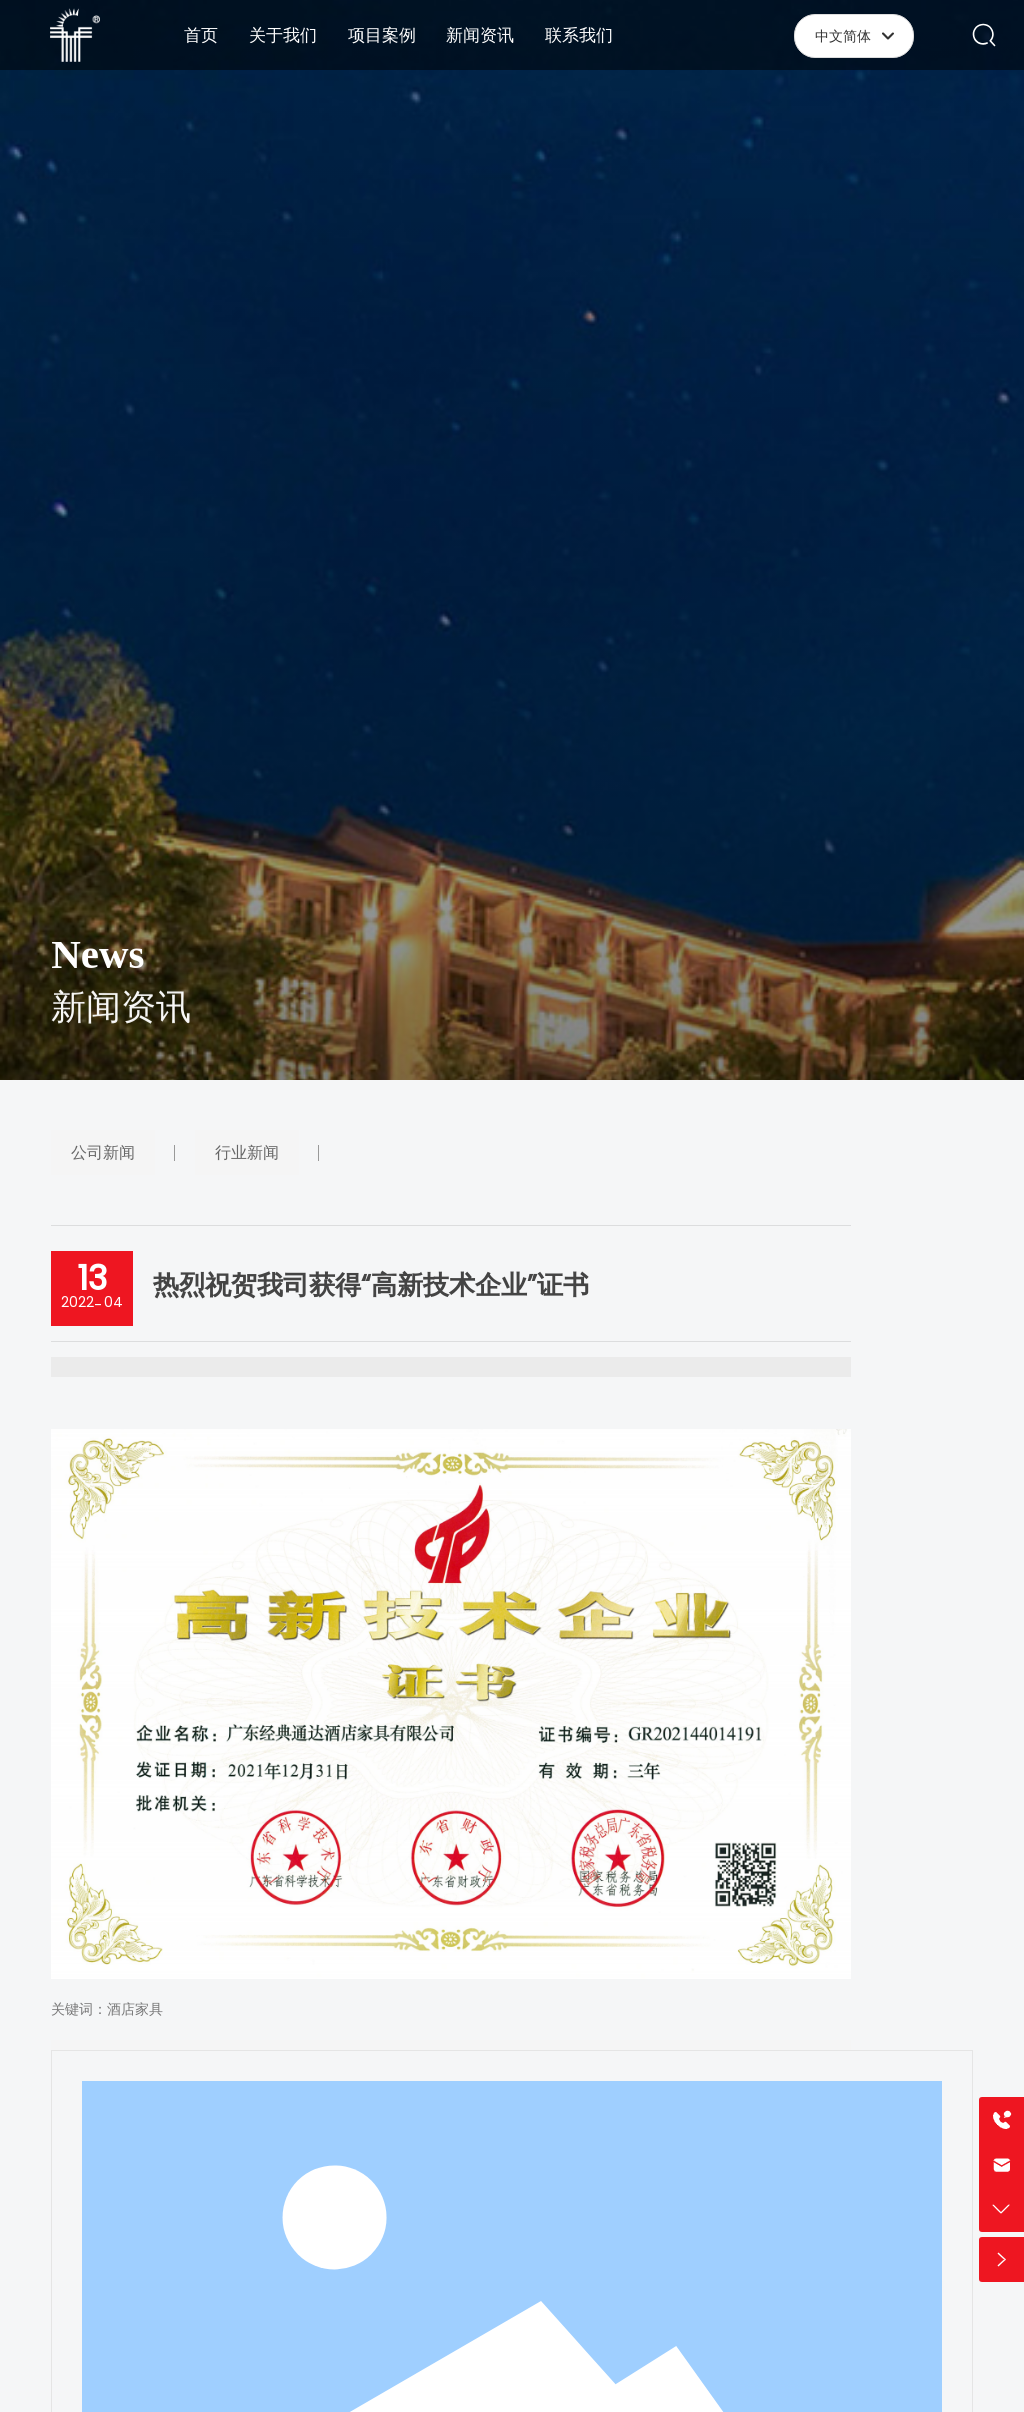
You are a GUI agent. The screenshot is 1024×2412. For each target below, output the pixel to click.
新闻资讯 (121, 1019)
